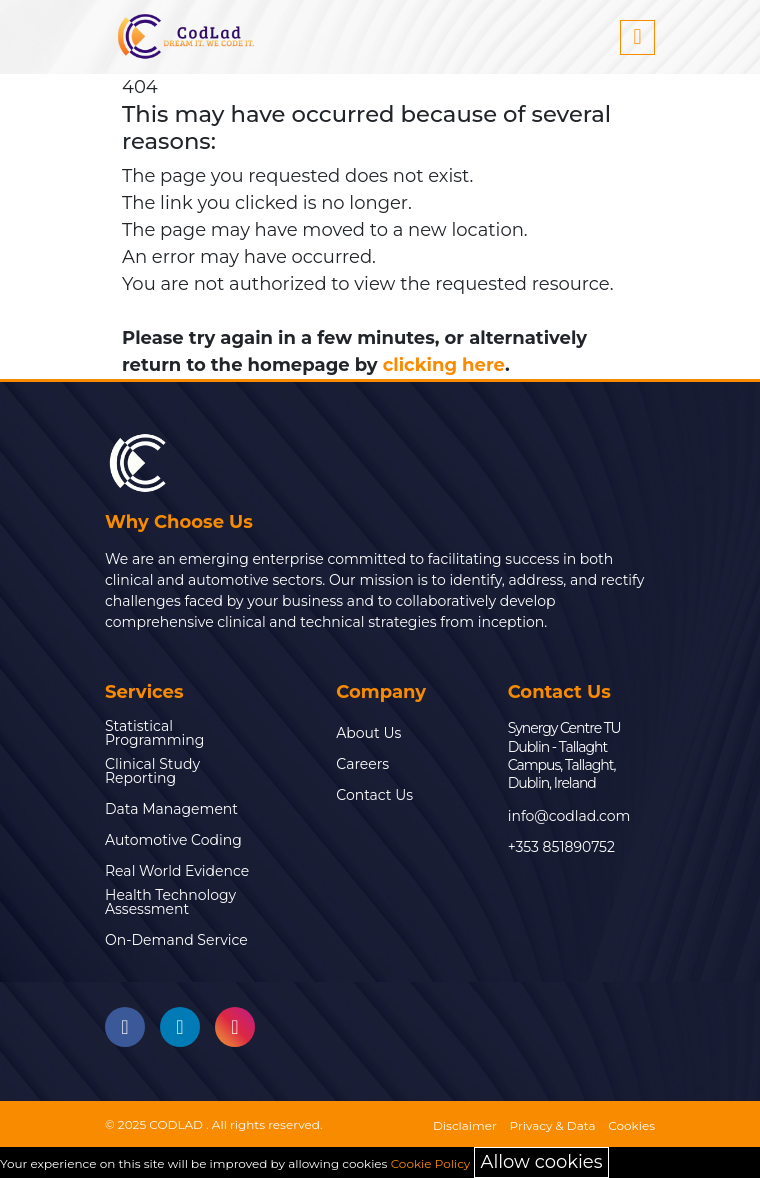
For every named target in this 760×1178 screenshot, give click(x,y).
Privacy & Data (553, 1125)
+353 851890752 (561, 847)
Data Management (171, 809)
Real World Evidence (177, 871)
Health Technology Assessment (170, 902)
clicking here (444, 365)
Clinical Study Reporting (152, 771)
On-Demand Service (176, 940)
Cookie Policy (431, 1163)
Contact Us (374, 795)
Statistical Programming (154, 733)
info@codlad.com (569, 816)
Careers (362, 764)
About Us (368, 733)
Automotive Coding (173, 840)
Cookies (631, 1125)
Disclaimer (465, 1125)
